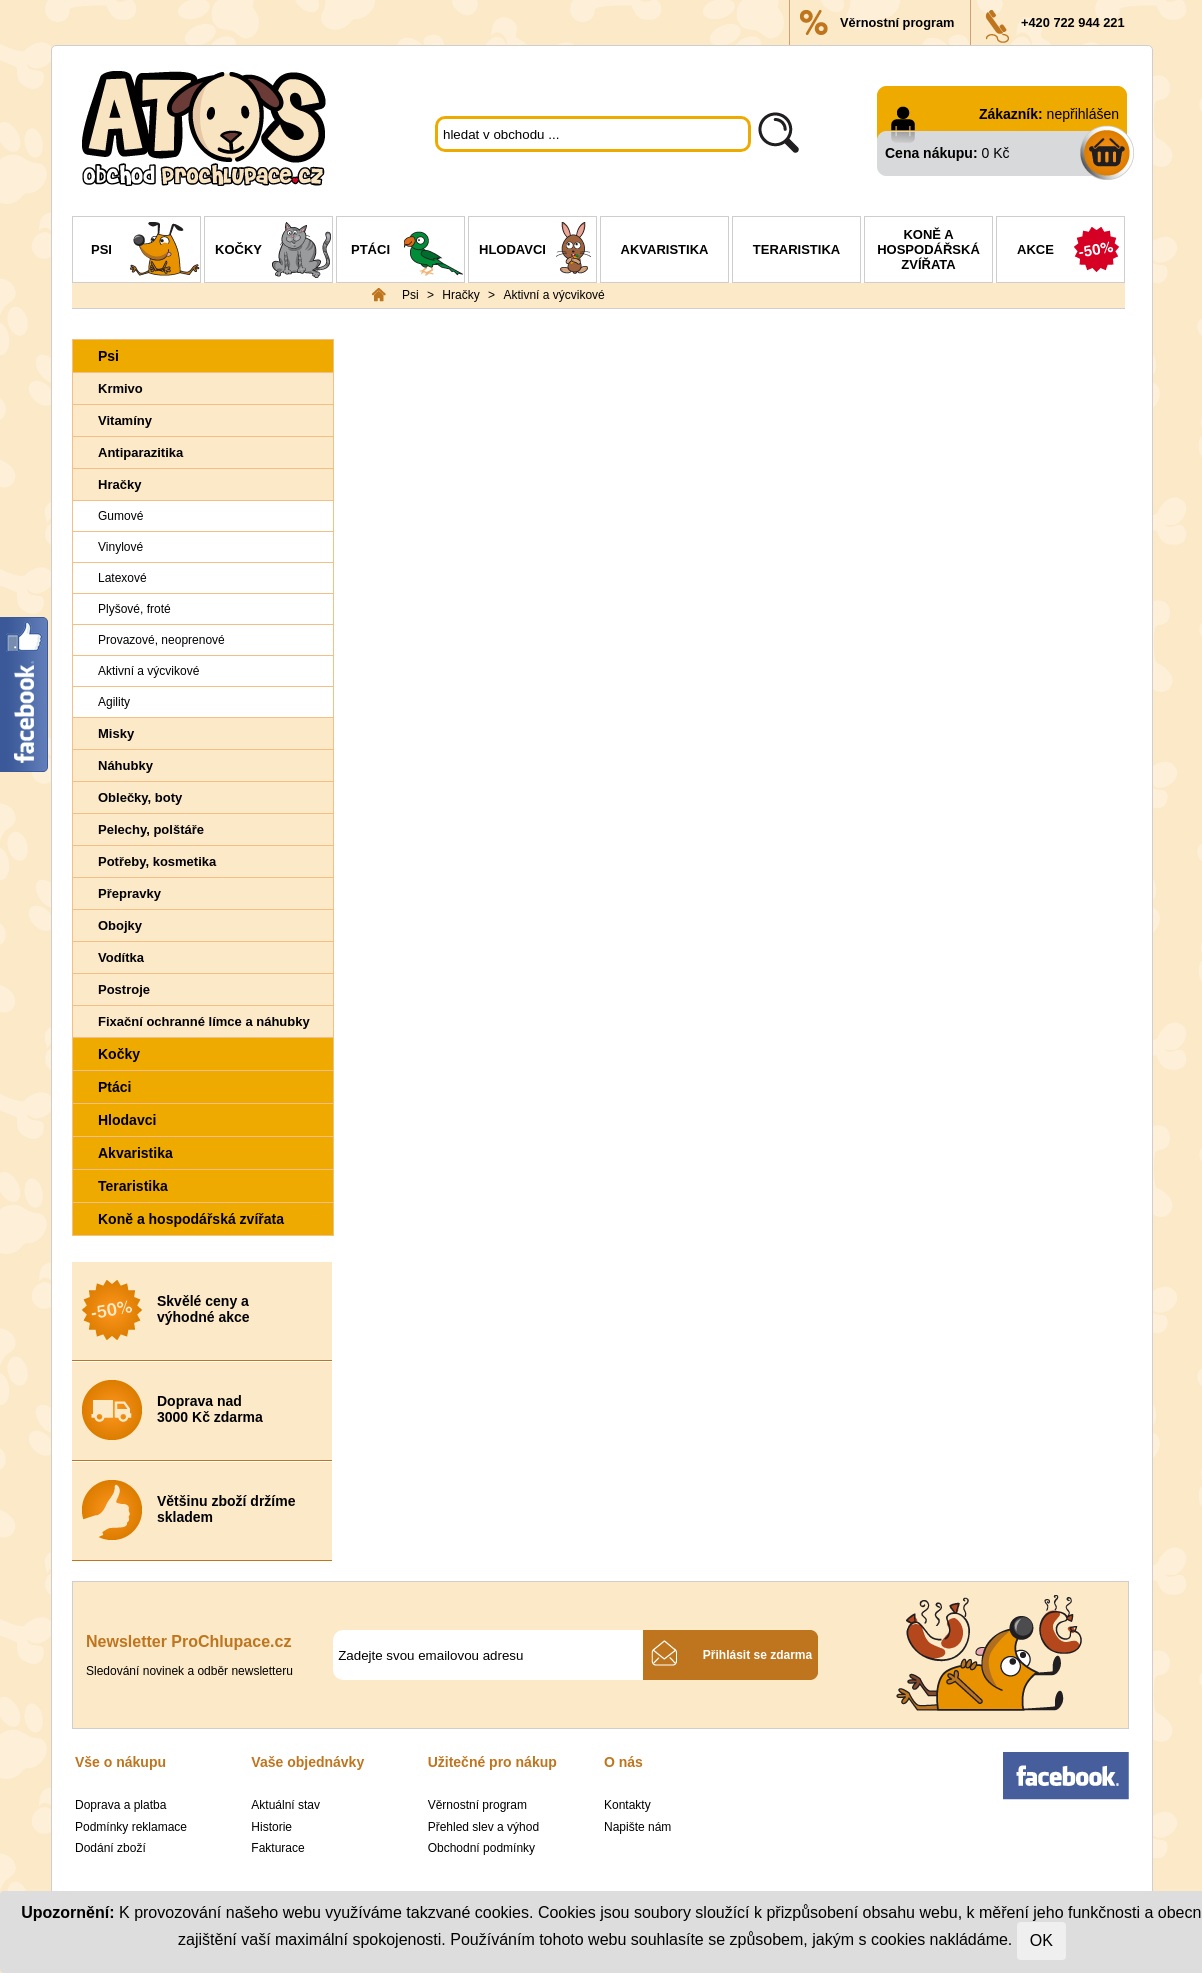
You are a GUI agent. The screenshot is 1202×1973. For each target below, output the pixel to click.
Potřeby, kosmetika (157, 861)
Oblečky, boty (140, 797)
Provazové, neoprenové (161, 640)
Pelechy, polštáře (151, 829)
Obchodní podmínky (481, 1848)
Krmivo (120, 388)
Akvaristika (665, 249)
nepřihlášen (1083, 114)
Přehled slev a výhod (483, 1827)
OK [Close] (1041, 1940)
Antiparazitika (140, 452)
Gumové (120, 516)
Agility (114, 702)
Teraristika (796, 249)
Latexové (122, 578)
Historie (271, 1827)
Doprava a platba (120, 1805)
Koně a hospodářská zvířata (928, 249)
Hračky (460, 295)
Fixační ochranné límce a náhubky (204, 1021)
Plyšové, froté (134, 609)
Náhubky (125, 765)
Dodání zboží (110, 1848)
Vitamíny (125, 420)
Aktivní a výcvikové (553, 295)
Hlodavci (537, 252)
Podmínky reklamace (131, 1827)
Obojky (120, 925)
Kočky (273, 252)
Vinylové (120, 547)
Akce (1070, 252)
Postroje (124, 989)
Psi (145, 252)
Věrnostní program (897, 22)
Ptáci (407, 252)
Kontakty (627, 1805)
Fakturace (277, 1848)
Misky (116, 733)
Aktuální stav (285, 1805)
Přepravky (129, 893)
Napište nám (637, 1827)
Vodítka (121, 957)
